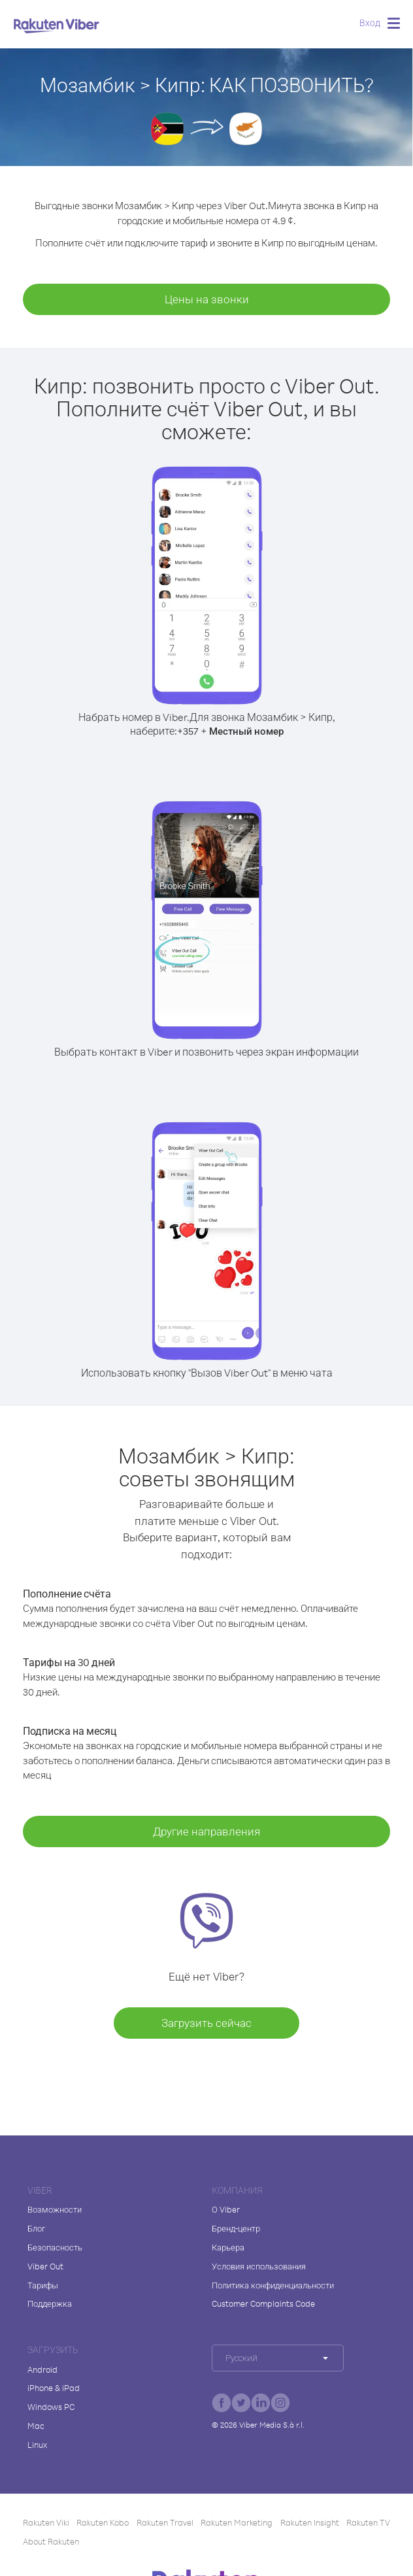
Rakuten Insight (309, 2522)
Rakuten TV (368, 2522)
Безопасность (54, 2247)
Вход (369, 22)
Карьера (228, 2247)
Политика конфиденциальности (273, 2285)
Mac (35, 2425)
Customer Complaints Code (263, 2303)
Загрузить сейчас (206, 2023)
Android (42, 2369)
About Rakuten (51, 2541)
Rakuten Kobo (102, 2522)
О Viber (226, 2209)
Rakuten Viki (46, 2522)
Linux (37, 2444)
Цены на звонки (207, 299)
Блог (36, 2228)
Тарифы (42, 2285)
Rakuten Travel (165, 2522)
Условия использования (259, 2266)
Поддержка (49, 2303)
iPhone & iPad (53, 2388)
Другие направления (206, 1831)
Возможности (54, 2209)
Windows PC (50, 2406)
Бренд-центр (236, 2228)
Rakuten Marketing (237, 2522)
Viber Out (45, 2266)
